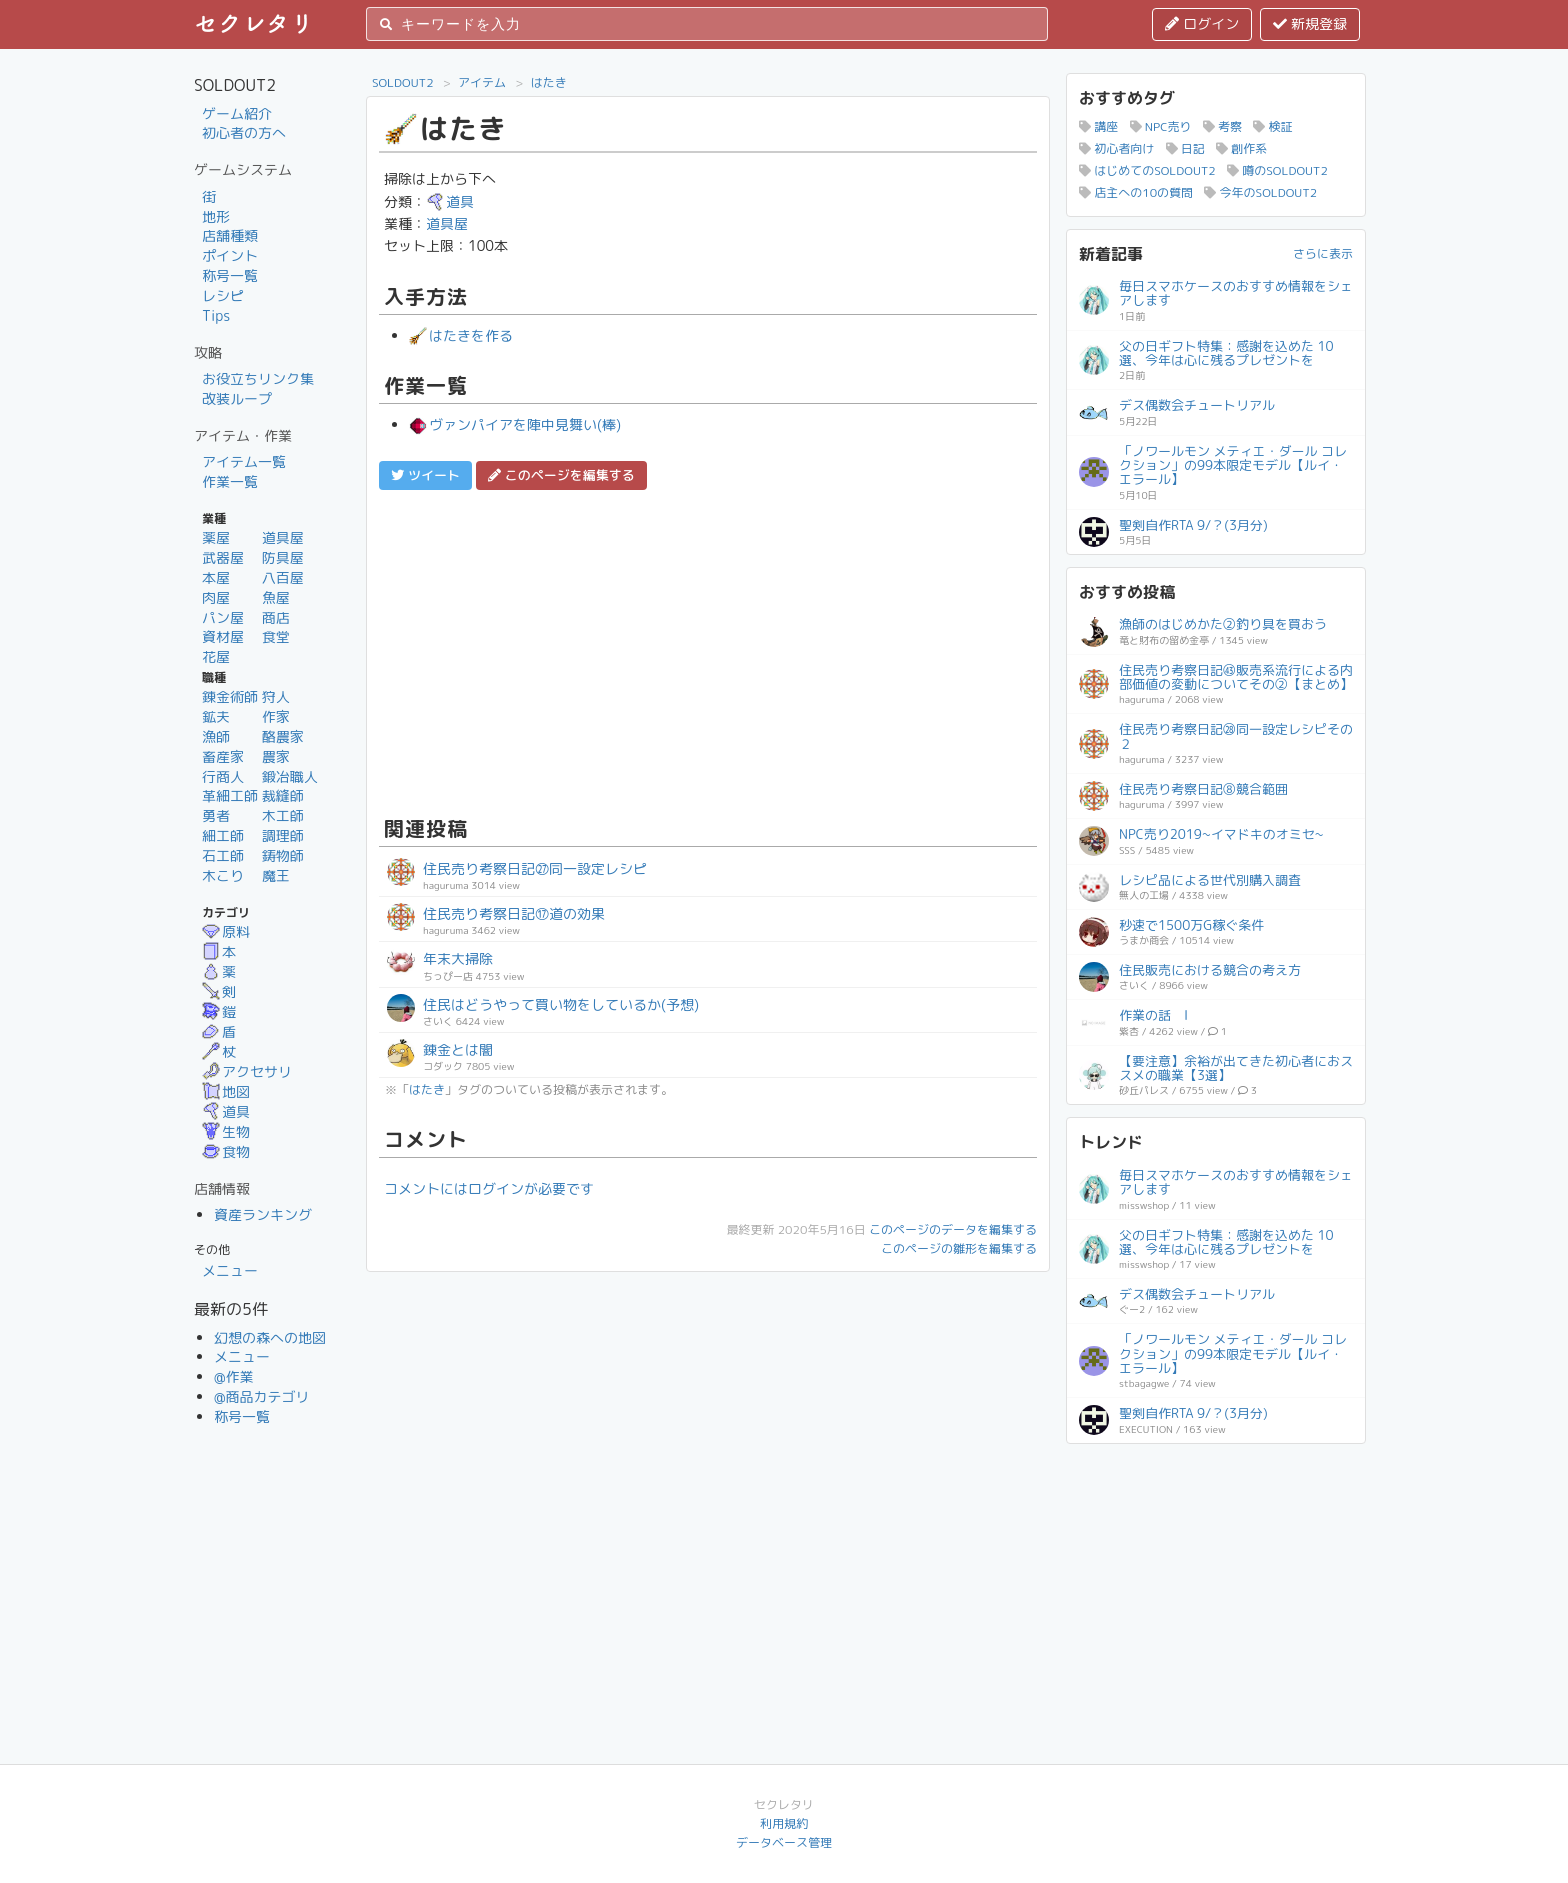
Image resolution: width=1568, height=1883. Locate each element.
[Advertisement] (708, 650)
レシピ (223, 295)
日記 (1185, 148)
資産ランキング (263, 1214)
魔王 (276, 875)
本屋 (216, 577)
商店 (276, 617)
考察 (1222, 126)
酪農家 (283, 736)
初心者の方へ (244, 132)
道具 (226, 1111)
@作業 (234, 1376)
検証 (1272, 126)
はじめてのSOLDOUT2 (1147, 170)
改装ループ (237, 398)
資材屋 (223, 636)
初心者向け (1116, 148)
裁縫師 (283, 795)
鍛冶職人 (290, 776)
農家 (276, 756)
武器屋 (223, 557)
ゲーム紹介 (237, 113)
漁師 (216, 736)
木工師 (283, 815)
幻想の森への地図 (270, 1337)
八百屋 (283, 577)
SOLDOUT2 (403, 82)
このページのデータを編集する (953, 1229)
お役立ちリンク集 (258, 378)
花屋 (216, 656)
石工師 (223, 855)
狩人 (276, 696)
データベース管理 (784, 1842)
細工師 (223, 835)
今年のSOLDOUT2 (1260, 192)
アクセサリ (247, 1071)
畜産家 (223, 756)
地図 (226, 1091)
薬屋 (216, 537)
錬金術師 (230, 696)
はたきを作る (461, 335)
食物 (226, 1151)
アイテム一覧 (244, 461)
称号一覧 (230, 275)
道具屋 (283, 537)
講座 (1098, 126)
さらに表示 (1323, 253)
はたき (549, 82)
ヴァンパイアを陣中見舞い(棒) (515, 424)
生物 (226, 1131)
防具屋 (283, 557)
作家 (276, 716)
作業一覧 (230, 481)
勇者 (216, 815)
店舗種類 (230, 235)
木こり (223, 875)
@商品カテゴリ (262, 1396)
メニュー (230, 1270)
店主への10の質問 (1136, 192)
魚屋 (276, 597)
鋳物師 (283, 855)
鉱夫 (216, 716)
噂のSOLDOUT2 (1277, 170)
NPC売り (1161, 126)
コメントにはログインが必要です (489, 1188)
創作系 (1241, 148)
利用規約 (784, 1823)
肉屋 (216, 597)
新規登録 (1310, 23)
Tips (216, 315)
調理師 (283, 835)
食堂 (276, 636)
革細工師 (230, 795)
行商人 (223, 776)
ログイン (1202, 23)
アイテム (482, 82)
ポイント (230, 255)
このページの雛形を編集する (959, 1248)
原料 (226, 931)
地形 (216, 216)
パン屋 (223, 617)
